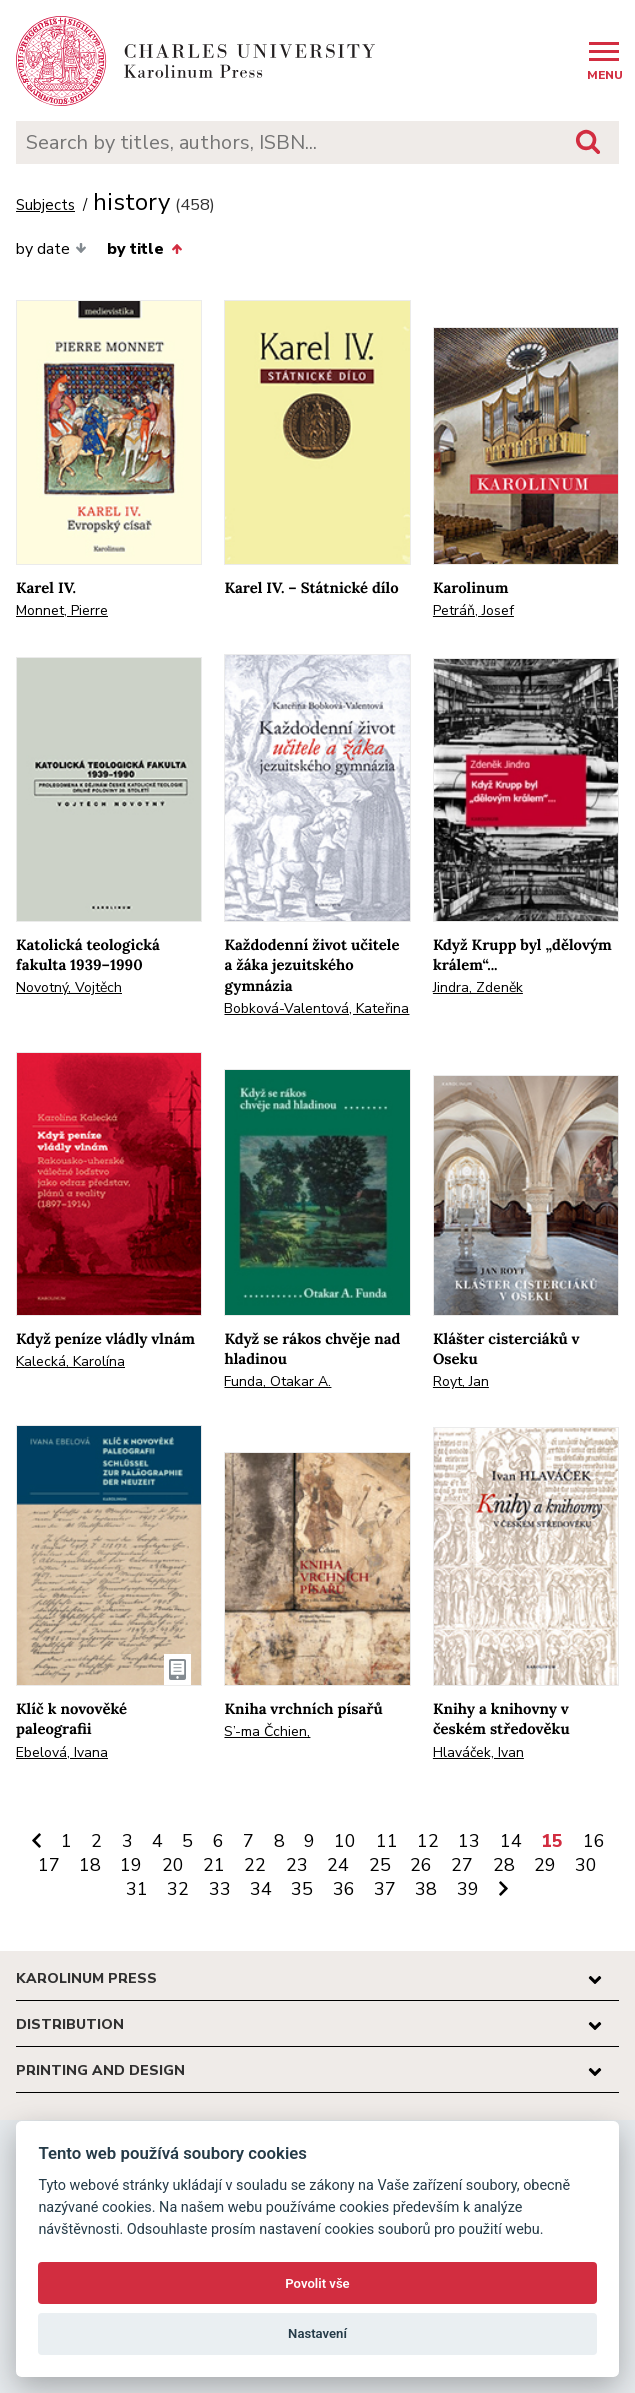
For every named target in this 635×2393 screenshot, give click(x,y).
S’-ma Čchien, (267, 1731)
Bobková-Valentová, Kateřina (316, 1008)
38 (426, 1889)
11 (387, 1841)
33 (220, 1889)
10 (345, 1841)
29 (545, 1865)
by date (51, 249)
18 (90, 1865)
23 (297, 1865)
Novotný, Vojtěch (69, 987)
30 (586, 1865)
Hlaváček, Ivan (478, 1752)
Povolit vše (317, 2283)
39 (468, 1889)
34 (261, 1889)
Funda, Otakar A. (277, 1381)
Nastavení (317, 2333)
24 (338, 1865)
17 (49, 1865)
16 (594, 1841)
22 (255, 1865)
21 (214, 1865)
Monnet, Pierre (62, 610)
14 (511, 1841)
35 (302, 1889)
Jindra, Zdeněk (478, 987)
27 (462, 1865)
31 (137, 1889)
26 (421, 1865)
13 (469, 1841)
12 (428, 1841)
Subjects (45, 205)
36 (344, 1889)
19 (131, 1865)
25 (380, 1865)
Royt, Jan (461, 1381)
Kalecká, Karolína (70, 1361)
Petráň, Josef (473, 610)
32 (178, 1889)
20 (173, 1865)
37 (385, 1889)
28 (504, 1865)
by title (144, 249)
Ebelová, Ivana (62, 1752)
